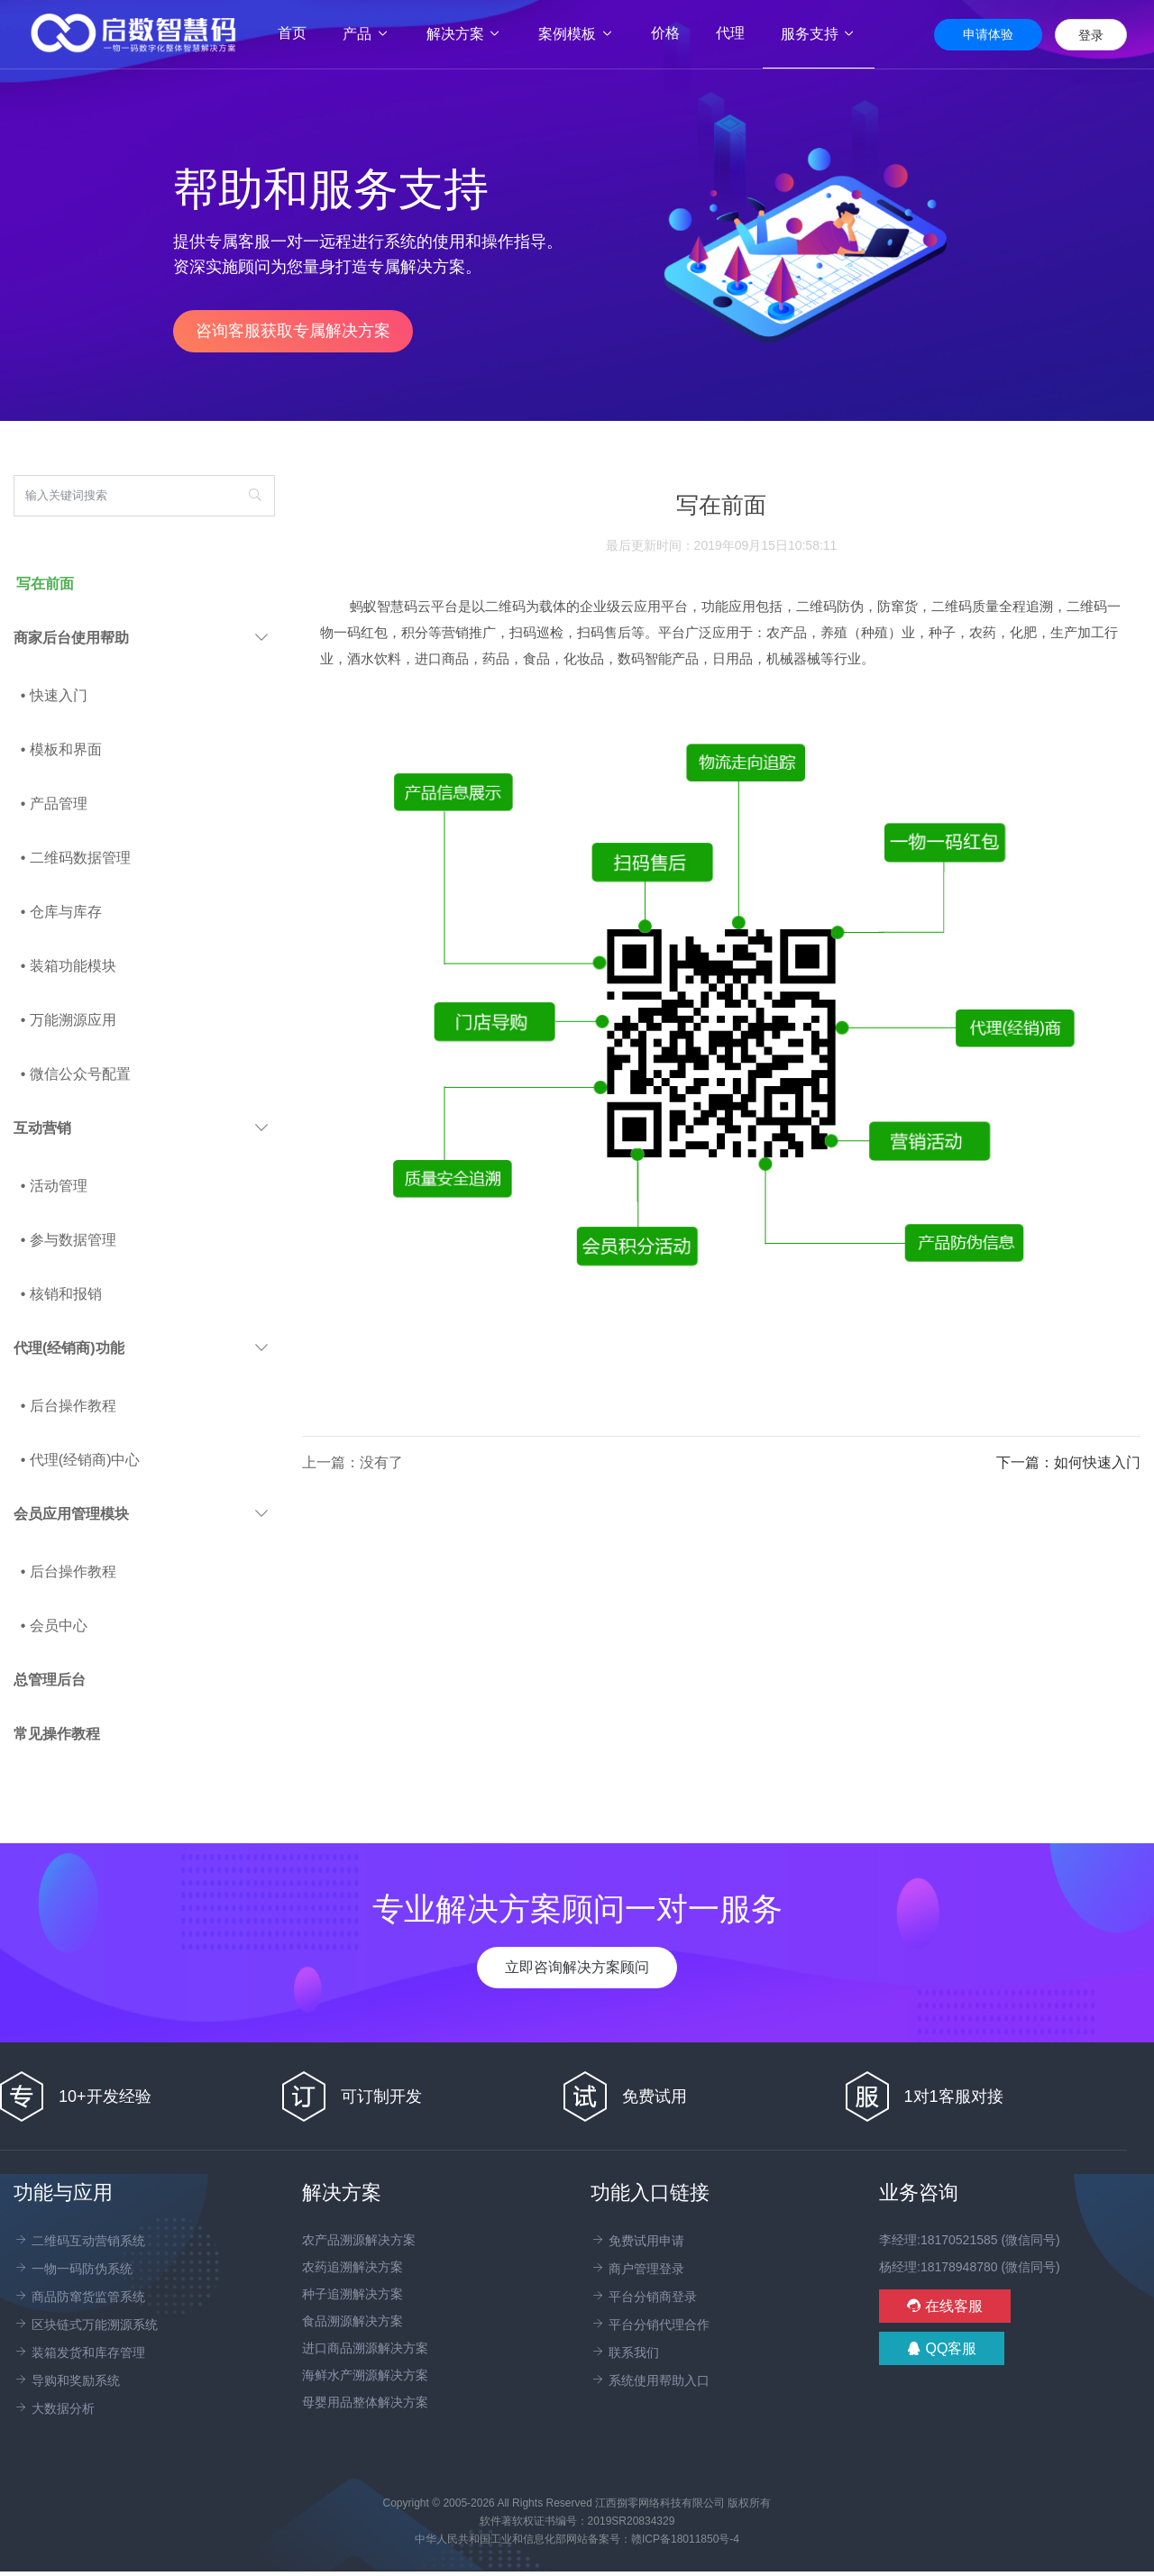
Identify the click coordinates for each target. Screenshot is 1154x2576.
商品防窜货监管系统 (79, 2296)
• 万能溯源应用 (68, 1020)
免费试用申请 (637, 2240)
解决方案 (464, 33)
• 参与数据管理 (68, 1239)
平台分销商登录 (644, 2296)
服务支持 (818, 33)
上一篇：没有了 (352, 1462)
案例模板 (576, 33)
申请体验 (988, 34)
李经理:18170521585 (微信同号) (969, 2240)
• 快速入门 (54, 695)
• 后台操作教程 (68, 1405)
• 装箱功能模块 (68, 965)
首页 (301, 33)
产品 (366, 33)
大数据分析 (54, 2408)
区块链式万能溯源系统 (86, 2324)
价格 (665, 33)
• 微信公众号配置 (76, 1074)
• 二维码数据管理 (76, 857)
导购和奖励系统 (67, 2380)
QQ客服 (941, 2348)
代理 (730, 33)
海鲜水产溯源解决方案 (365, 2375)
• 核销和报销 (61, 1294)
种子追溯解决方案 (352, 2294)
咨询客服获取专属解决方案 (293, 331)
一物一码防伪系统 (73, 2268)
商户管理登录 (637, 2268)
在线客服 (945, 2306)
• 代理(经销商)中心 (81, 1459)
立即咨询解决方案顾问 (577, 1967)
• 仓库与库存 (61, 911)
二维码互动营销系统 (79, 2240)
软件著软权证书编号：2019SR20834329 (577, 2521)
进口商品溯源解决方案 (365, 2348)
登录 (1091, 35)
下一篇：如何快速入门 (1068, 1462)
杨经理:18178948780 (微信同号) (969, 2267)
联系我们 (625, 2352)
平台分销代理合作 (650, 2324)
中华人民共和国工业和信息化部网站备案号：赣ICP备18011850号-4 (577, 2539)
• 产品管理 (54, 803)
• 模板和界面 (61, 749)
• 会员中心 (54, 1625)
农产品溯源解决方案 (359, 2240)
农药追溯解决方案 (352, 2267)
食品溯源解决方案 (352, 2321)
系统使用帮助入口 (650, 2380)
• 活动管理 (54, 1185)
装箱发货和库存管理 (79, 2352)
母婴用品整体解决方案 (365, 2402)
